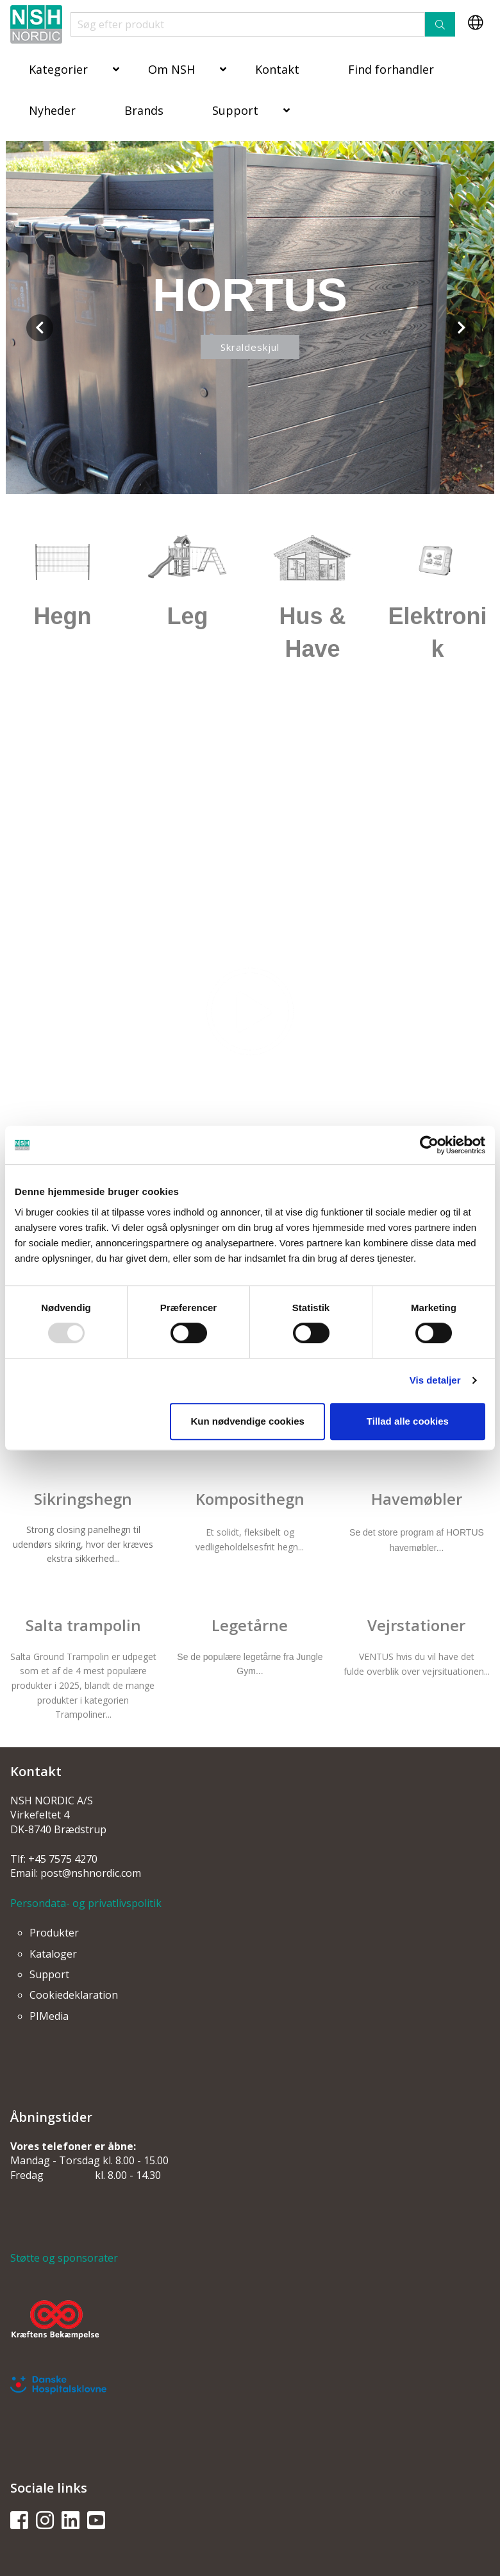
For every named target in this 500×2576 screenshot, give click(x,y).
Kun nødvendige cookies (247, 1421)
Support (235, 110)
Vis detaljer (435, 1380)
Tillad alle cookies (408, 1421)
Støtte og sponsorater (64, 2258)
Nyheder (52, 110)
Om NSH (171, 69)
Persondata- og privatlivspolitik (86, 1903)
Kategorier (58, 69)
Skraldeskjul (250, 347)
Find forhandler (391, 69)
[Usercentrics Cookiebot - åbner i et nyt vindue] (429, 1145)
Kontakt (277, 69)
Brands (143, 110)
